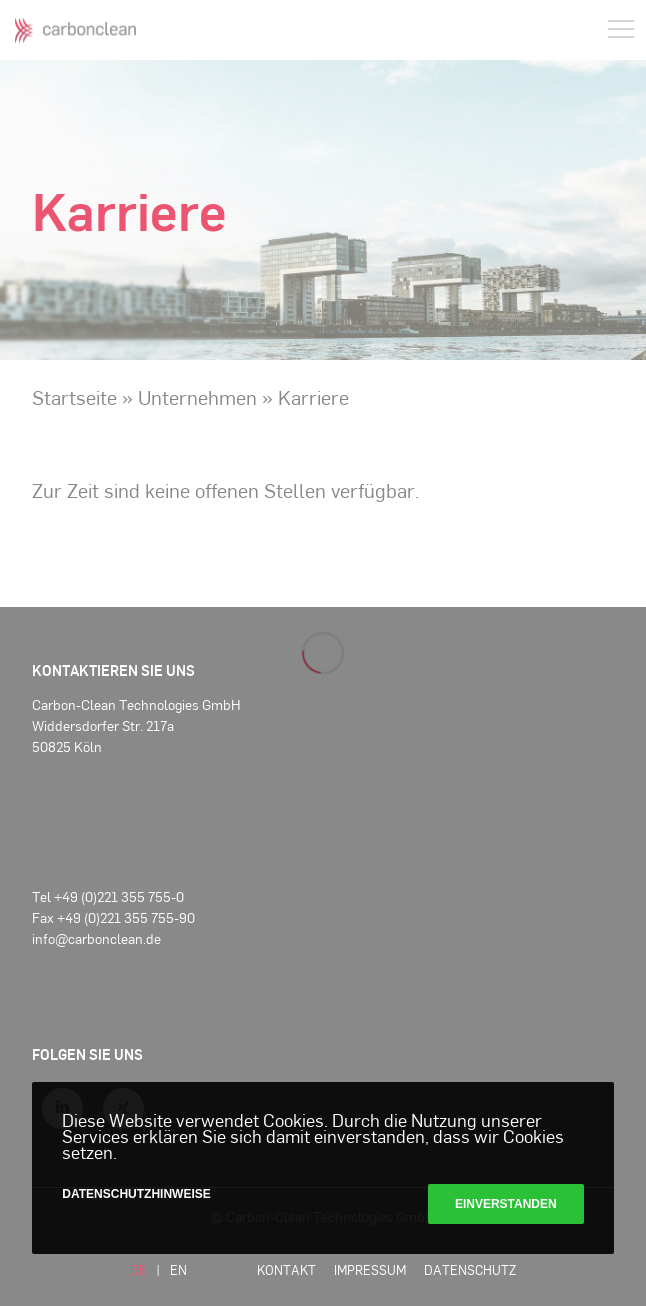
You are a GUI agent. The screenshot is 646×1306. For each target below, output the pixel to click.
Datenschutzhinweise (136, 1194)
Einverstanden (506, 1204)
